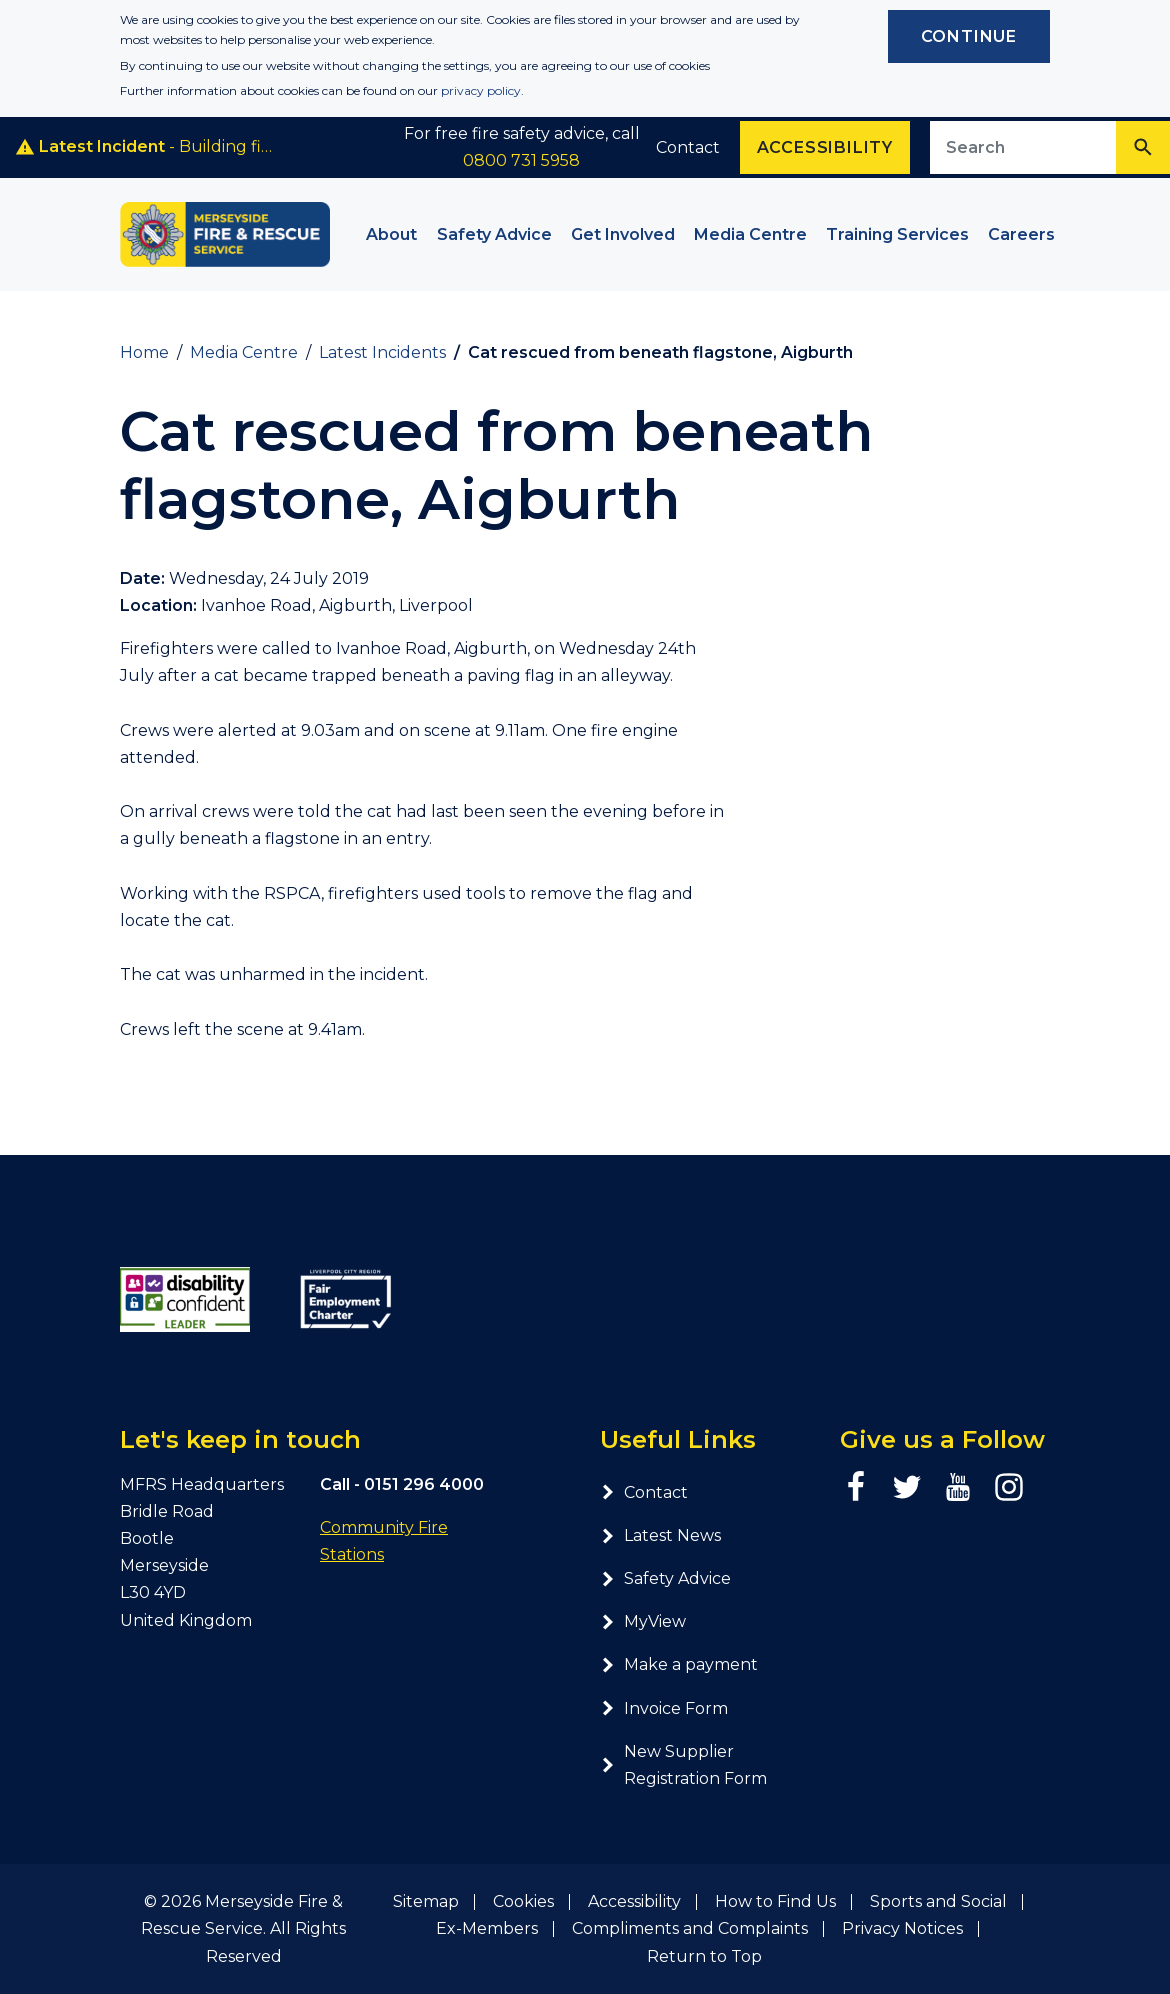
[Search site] (1023, 147)
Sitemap (426, 1901)
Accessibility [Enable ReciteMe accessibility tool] (825, 147)
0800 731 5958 (521, 160)
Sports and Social (938, 1901)
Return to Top (704, 1956)
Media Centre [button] (750, 234)
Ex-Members (487, 1928)
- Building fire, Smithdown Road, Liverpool (146, 147)
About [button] (391, 234)
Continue (969, 36)
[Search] (1143, 147)
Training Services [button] (897, 234)
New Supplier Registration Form (683, 1765)
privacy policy (481, 90)
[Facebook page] (856, 1487)
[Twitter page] (907, 1487)
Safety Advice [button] (494, 234)
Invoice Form (664, 1708)
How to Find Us (775, 1901)
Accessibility (634, 1901)
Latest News (660, 1535)
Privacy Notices (902, 1928)
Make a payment (679, 1664)
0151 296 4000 (424, 1484)
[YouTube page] (958, 1487)
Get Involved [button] (623, 234)
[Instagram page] (1009, 1487)
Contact (688, 147)
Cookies (523, 1901)
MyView (643, 1621)
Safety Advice (665, 1578)
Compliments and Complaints (690, 1928)
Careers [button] (1021, 234)
